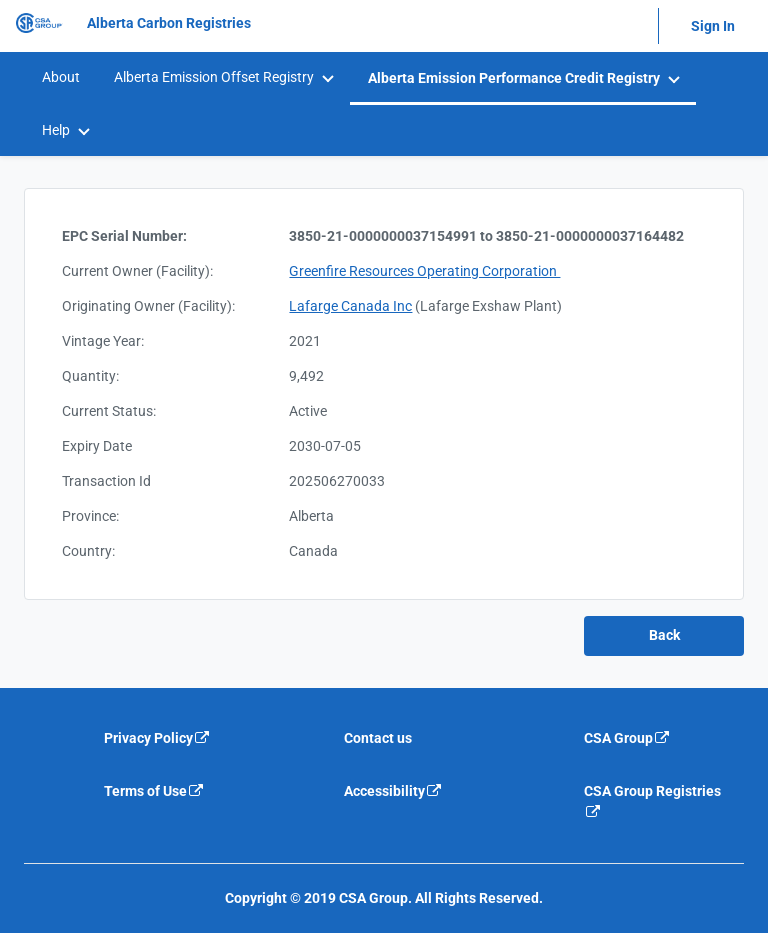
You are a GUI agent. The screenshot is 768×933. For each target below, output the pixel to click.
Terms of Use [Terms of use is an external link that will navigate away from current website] (154, 791)
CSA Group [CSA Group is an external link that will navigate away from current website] (627, 738)
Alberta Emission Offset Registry (214, 77)
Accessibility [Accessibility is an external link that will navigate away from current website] (393, 791)
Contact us (378, 738)
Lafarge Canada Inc (350, 306)
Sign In (713, 26)
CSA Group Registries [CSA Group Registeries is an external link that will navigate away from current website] (652, 801)
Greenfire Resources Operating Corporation (424, 271)
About (61, 77)
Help (56, 130)
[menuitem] (60, 77)
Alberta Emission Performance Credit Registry (514, 78)
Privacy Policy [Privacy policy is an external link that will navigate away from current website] (157, 738)
